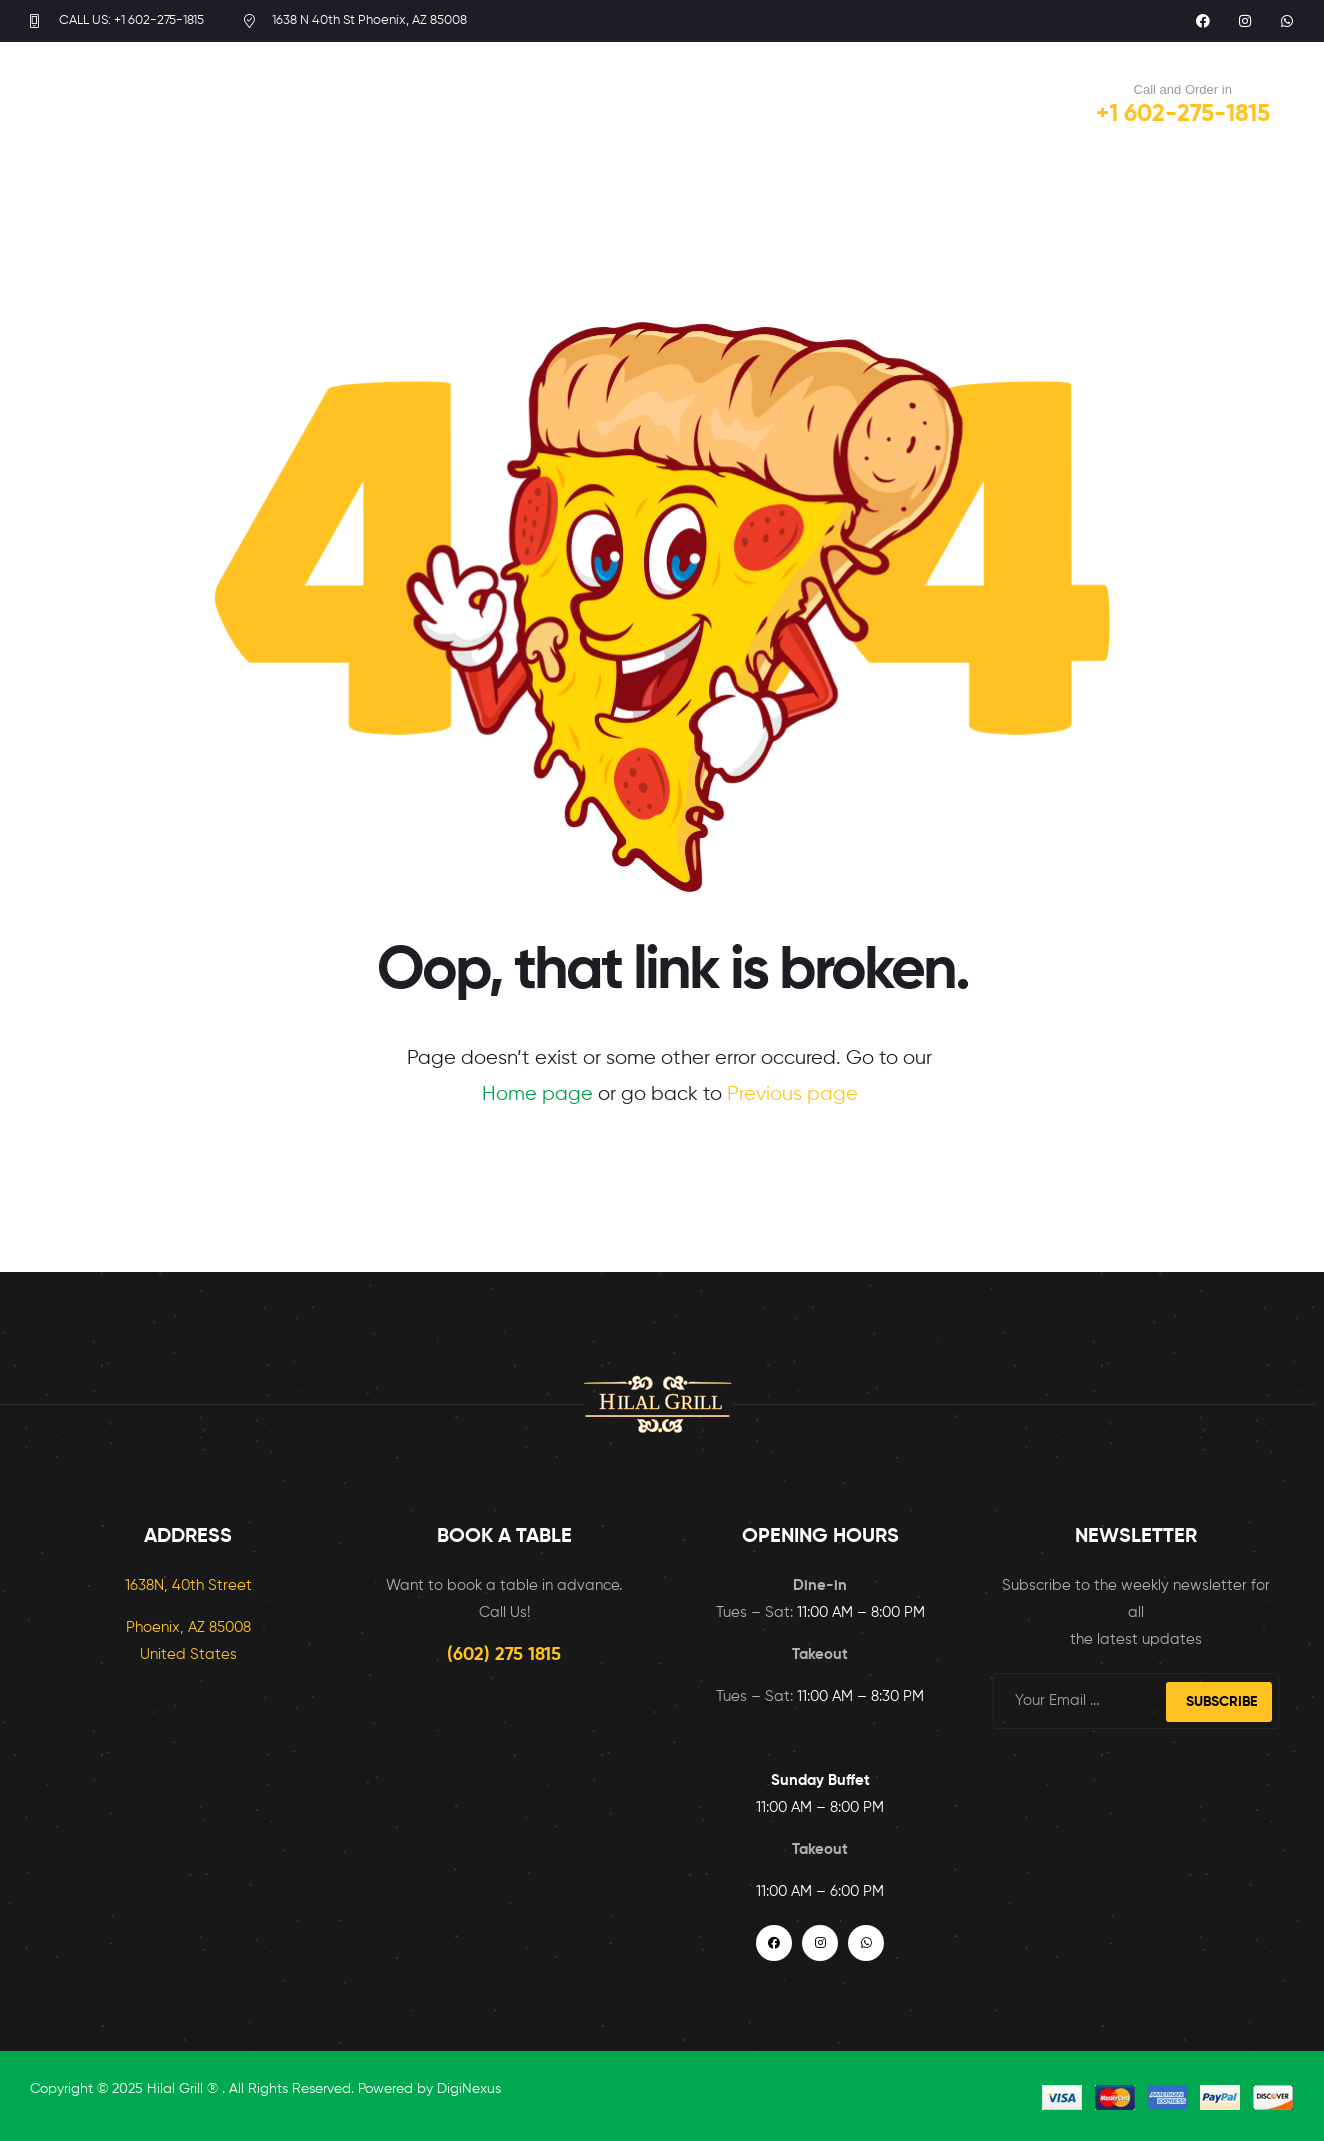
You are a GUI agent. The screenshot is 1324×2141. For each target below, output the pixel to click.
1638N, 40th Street (188, 1585)
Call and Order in (1183, 89)
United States (188, 1654)
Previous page (792, 1094)
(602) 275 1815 (504, 1655)
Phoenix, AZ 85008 (188, 1627)
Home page (537, 1094)
